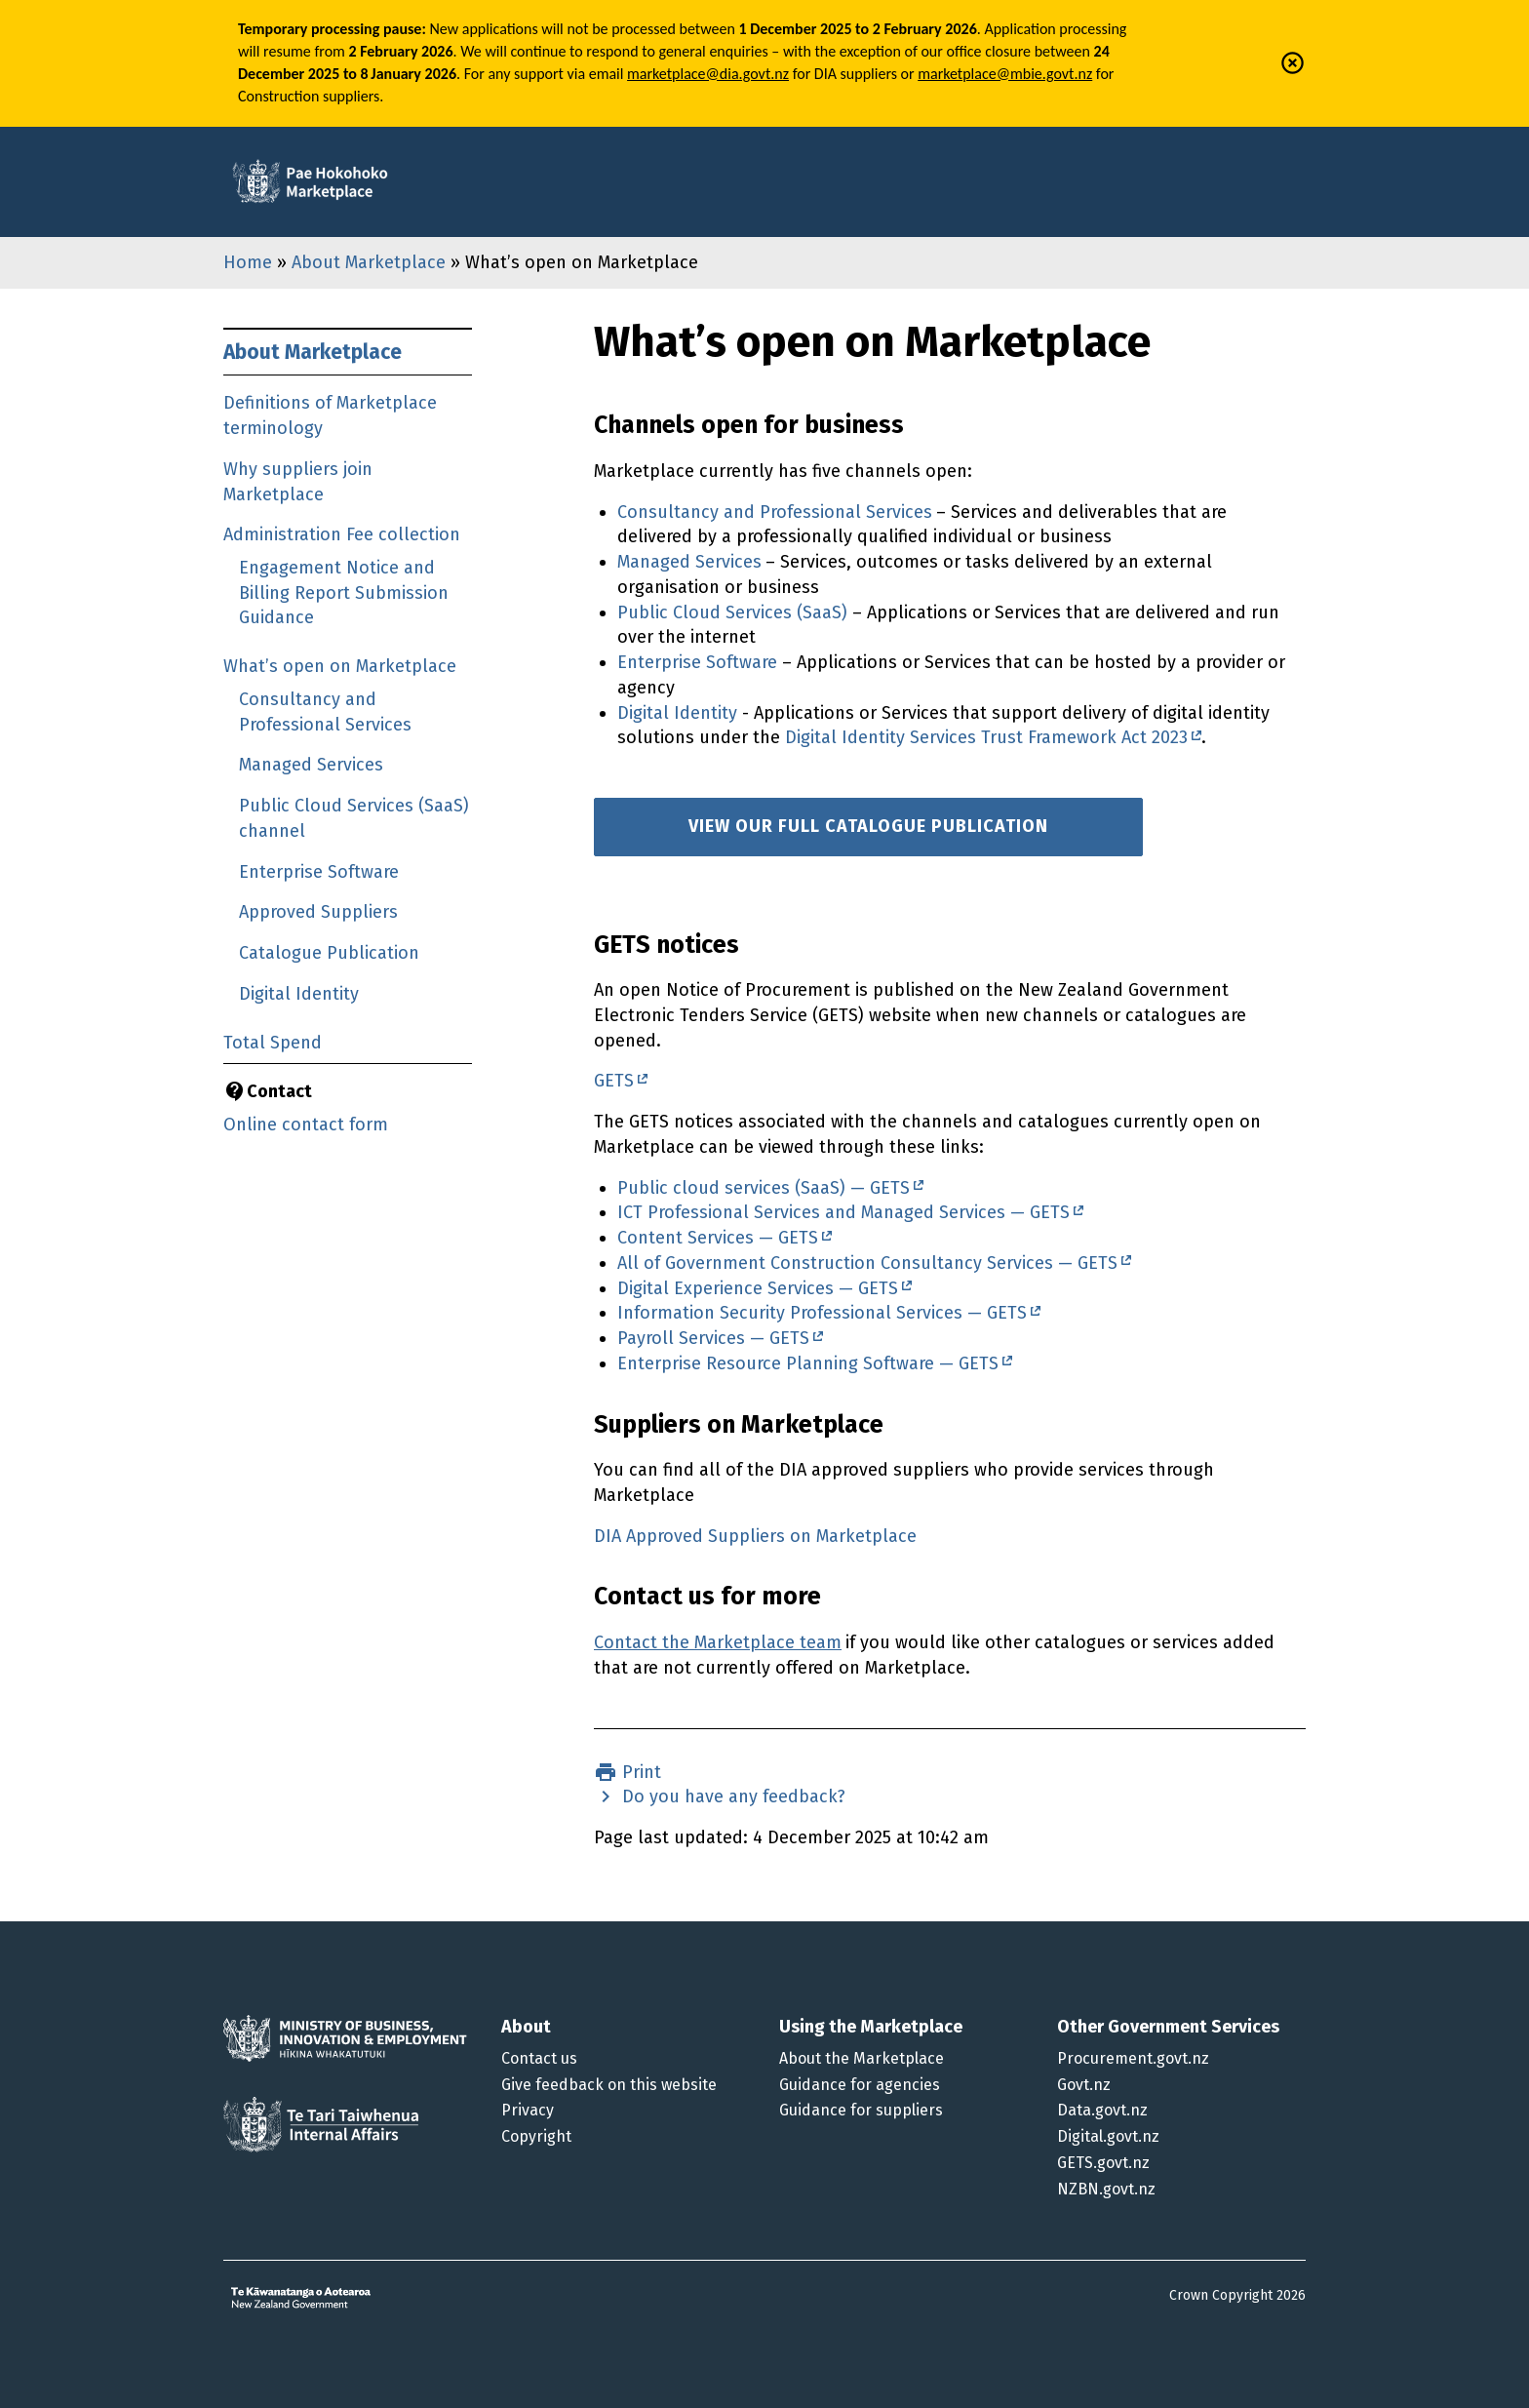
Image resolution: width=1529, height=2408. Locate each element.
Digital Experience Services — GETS (757, 1288)
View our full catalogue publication (868, 826)
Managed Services (311, 764)
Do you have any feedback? (731, 1796)
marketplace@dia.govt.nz (708, 73)
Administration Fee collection (341, 534)
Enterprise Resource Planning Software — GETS (808, 1363)
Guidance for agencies (859, 2084)
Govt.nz (1084, 2084)
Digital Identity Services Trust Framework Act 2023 (986, 737)
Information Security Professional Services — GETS (822, 1312)
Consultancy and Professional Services (774, 512)
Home (247, 262)
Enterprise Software (319, 872)
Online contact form (305, 1124)
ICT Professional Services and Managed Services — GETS (843, 1212)
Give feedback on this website (609, 2084)
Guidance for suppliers (861, 2110)
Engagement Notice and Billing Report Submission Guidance (344, 592)
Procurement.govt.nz (1133, 2058)
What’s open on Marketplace (339, 666)
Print (639, 1772)
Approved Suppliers (318, 912)
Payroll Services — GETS (713, 1338)
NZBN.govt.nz (1106, 2189)
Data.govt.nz (1102, 2110)
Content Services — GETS (717, 1237)
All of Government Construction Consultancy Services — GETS (867, 1263)
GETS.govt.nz (1103, 2162)
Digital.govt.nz (1108, 2136)
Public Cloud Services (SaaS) (732, 612)
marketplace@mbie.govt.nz (1005, 73)
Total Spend (272, 1042)
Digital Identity (299, 994)
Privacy (527, 2110)
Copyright (536, 2136)
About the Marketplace (861, 2058)
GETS (614, 1080)
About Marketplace (369, 262)
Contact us (539, 2058)
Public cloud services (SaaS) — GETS (763, 1188)
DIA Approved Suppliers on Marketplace (755, 1536)
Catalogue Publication (329, 953)
